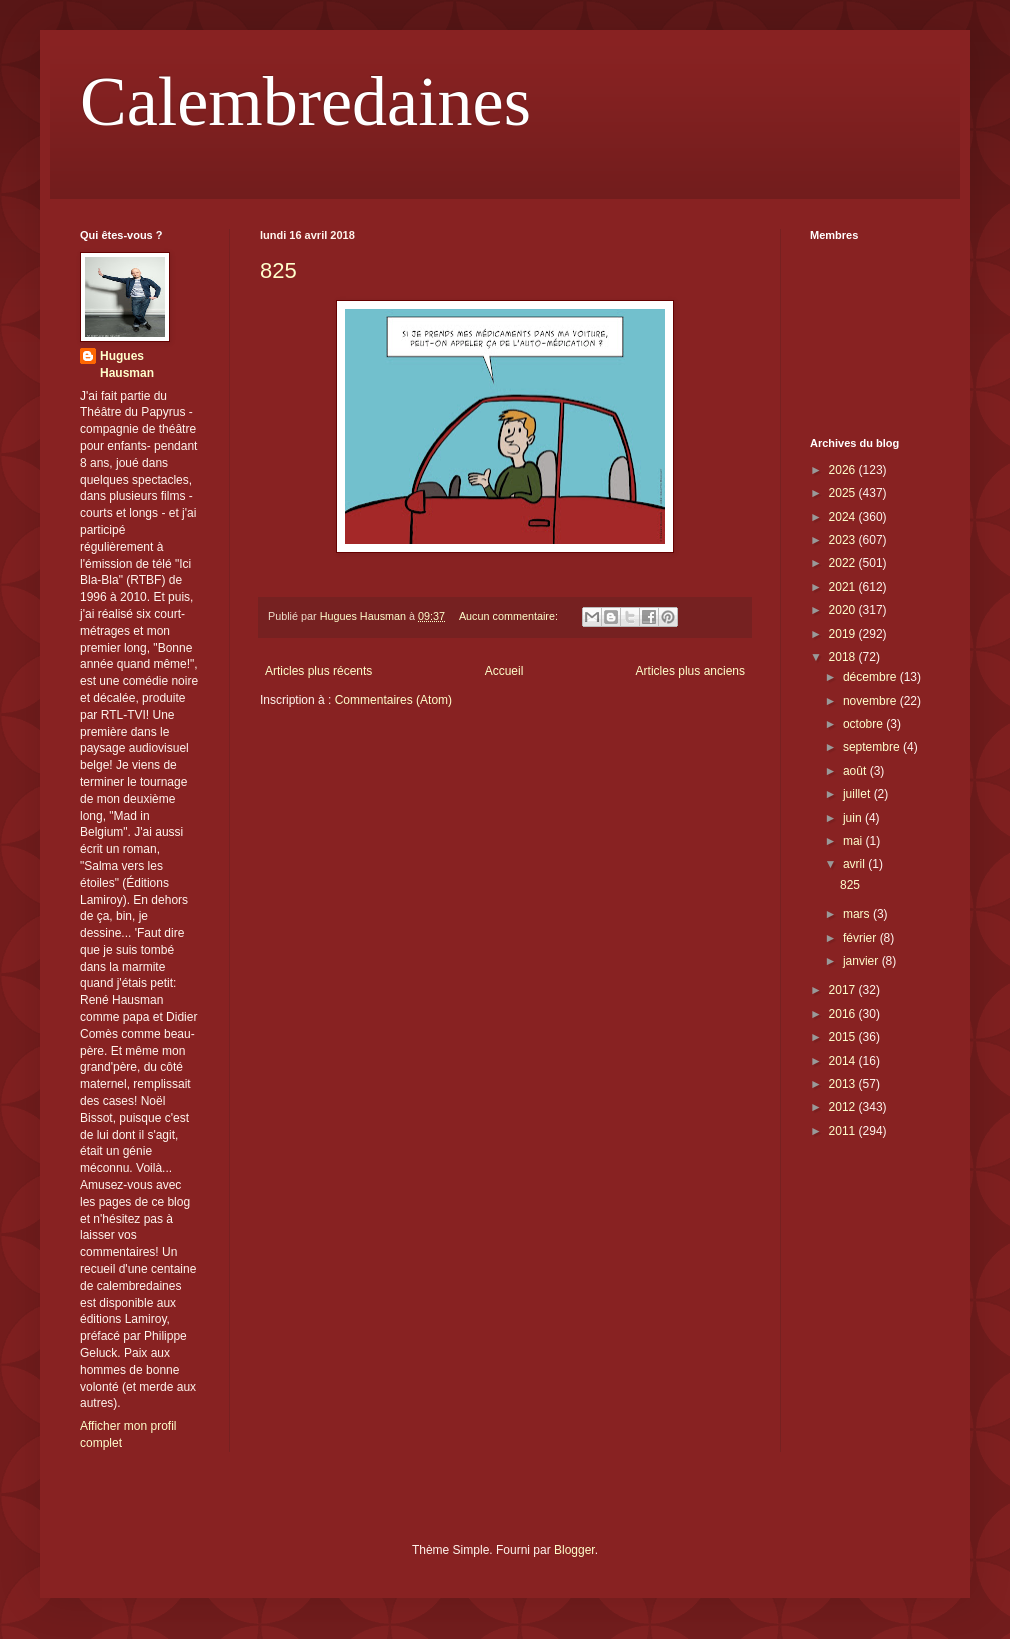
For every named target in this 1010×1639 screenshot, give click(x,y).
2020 (844, 610)
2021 (844, 587)
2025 (844, 493)
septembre (873, 747)
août (856, 771)
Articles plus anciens (690, 671)
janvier (862, 961)
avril (855, 864)
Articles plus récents (318, 671)
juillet (858, 794)
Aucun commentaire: (510, 616)
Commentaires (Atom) (393, 700)
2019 (844, 634)
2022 (844, 563)
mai (854, 841)
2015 (844, 1037)
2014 (844, 1061)
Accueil (504, 671)
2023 (844, 540)
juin (854, 818)
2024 (844, 517)
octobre (864, 724)
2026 (844, 470)
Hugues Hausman (127, 364)
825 (278, 270)
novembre (871, 701)
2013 (844, 1084)
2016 (844, 1014)
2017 (844, 990)
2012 (844, 1107)
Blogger (574, 1550)
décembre (871, 677)
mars (858, 914)
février (861, 938)
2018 (844, 657)
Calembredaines (305, 101)
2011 (844, 1131)
